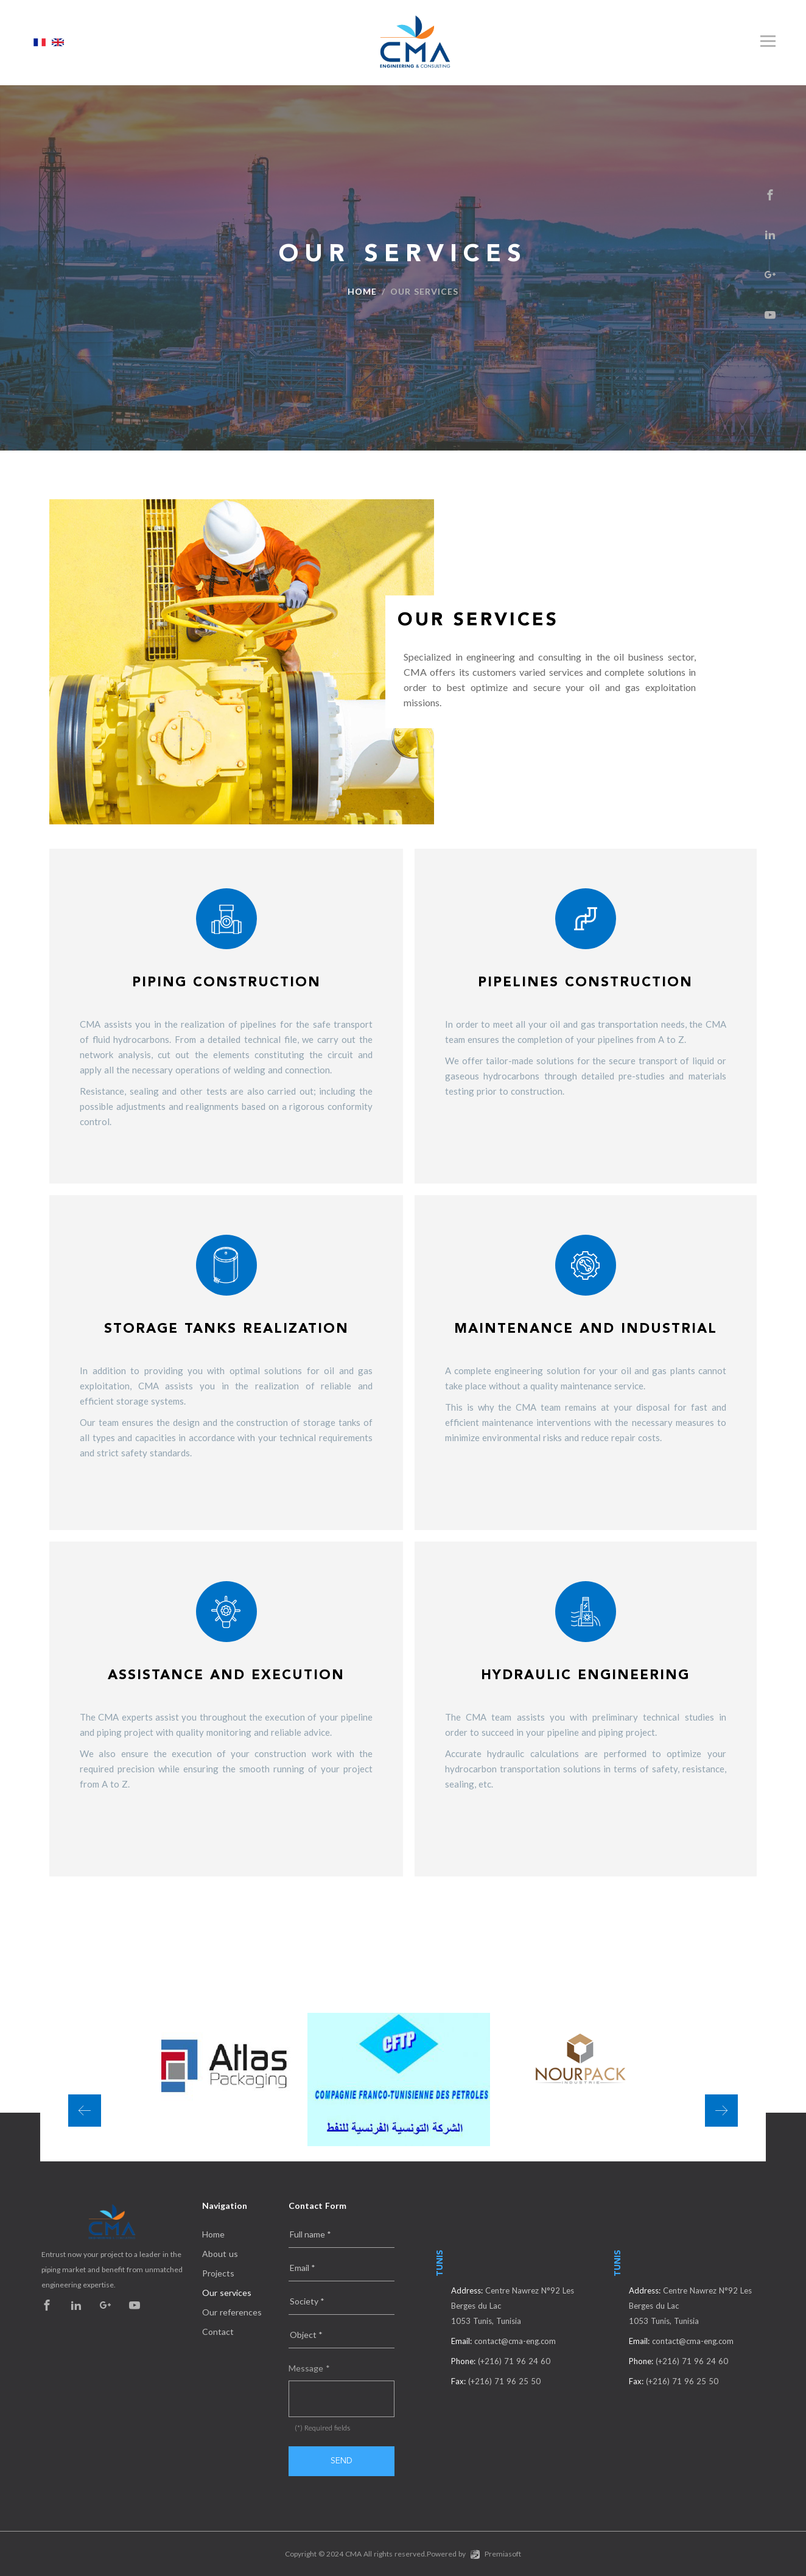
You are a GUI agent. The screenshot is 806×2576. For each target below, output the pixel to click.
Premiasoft (503, 2553)
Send (341, 2461)
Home (362, 291)
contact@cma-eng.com (515, 2341)
